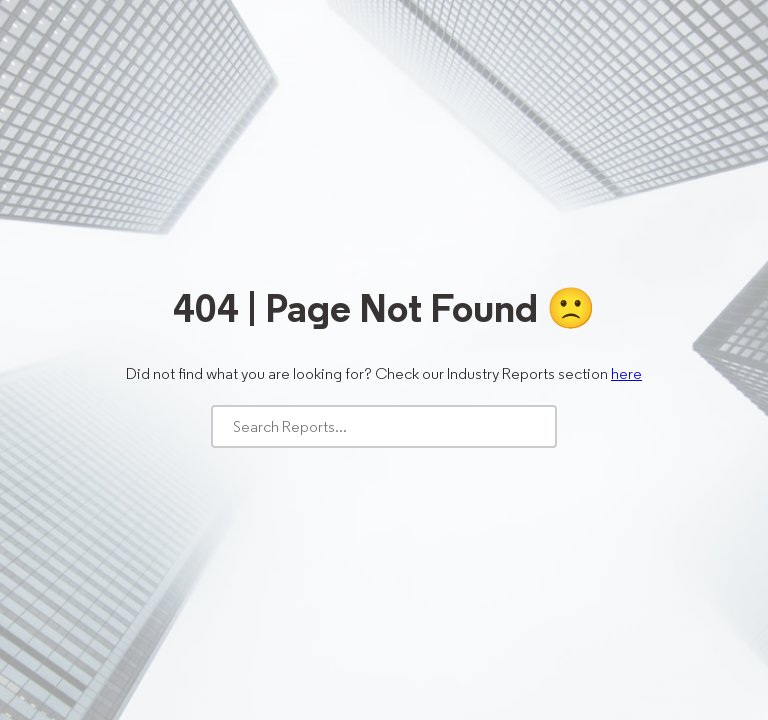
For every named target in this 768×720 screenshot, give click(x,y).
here (626, 373)
